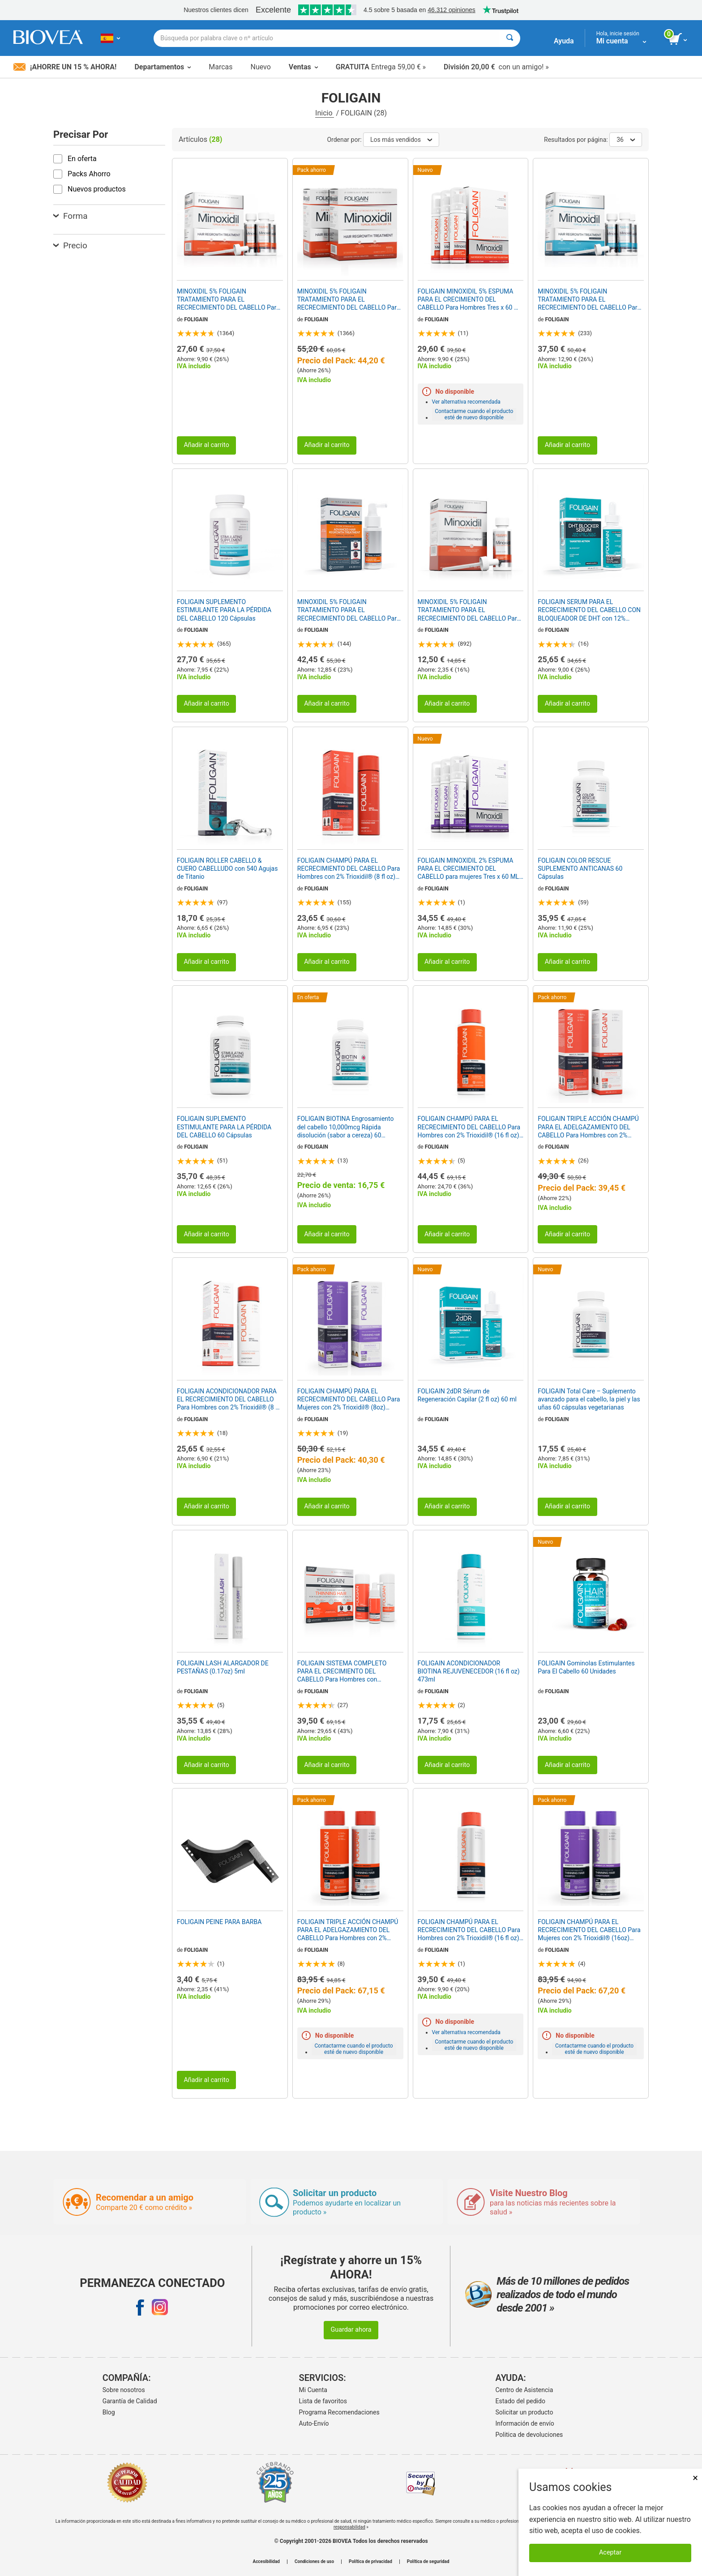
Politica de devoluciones (529, 2434)
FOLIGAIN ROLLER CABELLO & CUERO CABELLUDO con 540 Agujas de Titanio (227, 868)
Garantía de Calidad (130, 2401)
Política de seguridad (428, 2561)
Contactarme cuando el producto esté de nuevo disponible (474, 414)
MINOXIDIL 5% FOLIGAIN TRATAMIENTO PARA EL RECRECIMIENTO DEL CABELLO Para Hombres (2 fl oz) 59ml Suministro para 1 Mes (469, 610)
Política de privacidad (370, 2561)
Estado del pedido (520, 2401)
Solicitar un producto (524, 2412)
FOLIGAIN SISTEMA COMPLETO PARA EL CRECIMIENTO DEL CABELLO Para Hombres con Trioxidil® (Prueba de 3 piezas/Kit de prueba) (348, 1672)
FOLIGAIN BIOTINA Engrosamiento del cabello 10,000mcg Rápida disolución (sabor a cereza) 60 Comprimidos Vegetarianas (345, 1127)
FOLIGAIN (196, 319)
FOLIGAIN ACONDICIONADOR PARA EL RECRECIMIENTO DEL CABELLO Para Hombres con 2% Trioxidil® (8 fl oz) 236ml (228, 1400)
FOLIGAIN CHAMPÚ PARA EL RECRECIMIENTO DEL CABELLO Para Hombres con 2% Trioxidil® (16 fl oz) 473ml (469, 1127)
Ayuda (564, 41)
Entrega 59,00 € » (381, 67)
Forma (70, 216)
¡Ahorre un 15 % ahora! (64, 67)
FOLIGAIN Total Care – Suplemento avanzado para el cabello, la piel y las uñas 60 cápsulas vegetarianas (589, 1399)
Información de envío (525, 2423)
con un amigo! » (496, 67)
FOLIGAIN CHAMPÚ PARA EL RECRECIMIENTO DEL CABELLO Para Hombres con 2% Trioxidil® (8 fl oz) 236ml (348, 869)
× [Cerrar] (695, 2477)
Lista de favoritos (323, 2401)
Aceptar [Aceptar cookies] (610, 2552)
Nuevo (260, 67)
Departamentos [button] (162, 67)
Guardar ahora (350, 2329)
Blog (109, 2412)
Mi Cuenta (313, 2389)
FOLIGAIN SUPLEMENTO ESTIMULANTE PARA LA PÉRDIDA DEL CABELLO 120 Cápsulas (224, 610)
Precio (70, 245)
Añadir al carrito (206, 445)
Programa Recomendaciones (339, 2412)
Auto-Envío (314, 2423)
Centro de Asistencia (524, 2389)
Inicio (324, 113)
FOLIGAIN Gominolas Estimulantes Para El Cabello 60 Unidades (586, 1667)
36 (625, 139)
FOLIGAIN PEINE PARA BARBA (219, 1921)
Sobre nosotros (124, 2389)
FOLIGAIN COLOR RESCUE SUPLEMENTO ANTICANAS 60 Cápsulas (580, 868)
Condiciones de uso (314, 2561)
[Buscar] (509, 38)
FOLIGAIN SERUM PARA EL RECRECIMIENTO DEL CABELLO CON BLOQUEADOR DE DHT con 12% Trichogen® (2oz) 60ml (589, 610)
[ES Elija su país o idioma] (110, 38)
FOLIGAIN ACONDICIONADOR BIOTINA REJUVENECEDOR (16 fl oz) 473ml (469, 1671)
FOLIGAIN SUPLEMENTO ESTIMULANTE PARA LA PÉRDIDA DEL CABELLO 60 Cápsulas (224, 1126)
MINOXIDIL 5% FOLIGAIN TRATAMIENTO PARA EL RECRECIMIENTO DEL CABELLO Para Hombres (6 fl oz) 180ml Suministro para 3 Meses (228, 300)
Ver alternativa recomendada (466, 402)
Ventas (303, 67)
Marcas (220, 67)
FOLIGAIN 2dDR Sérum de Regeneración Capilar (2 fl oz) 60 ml (467, 1395)
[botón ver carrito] (678, 39)
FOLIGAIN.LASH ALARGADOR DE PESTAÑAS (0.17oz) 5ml (223, 1667)
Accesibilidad (266, 2561)
